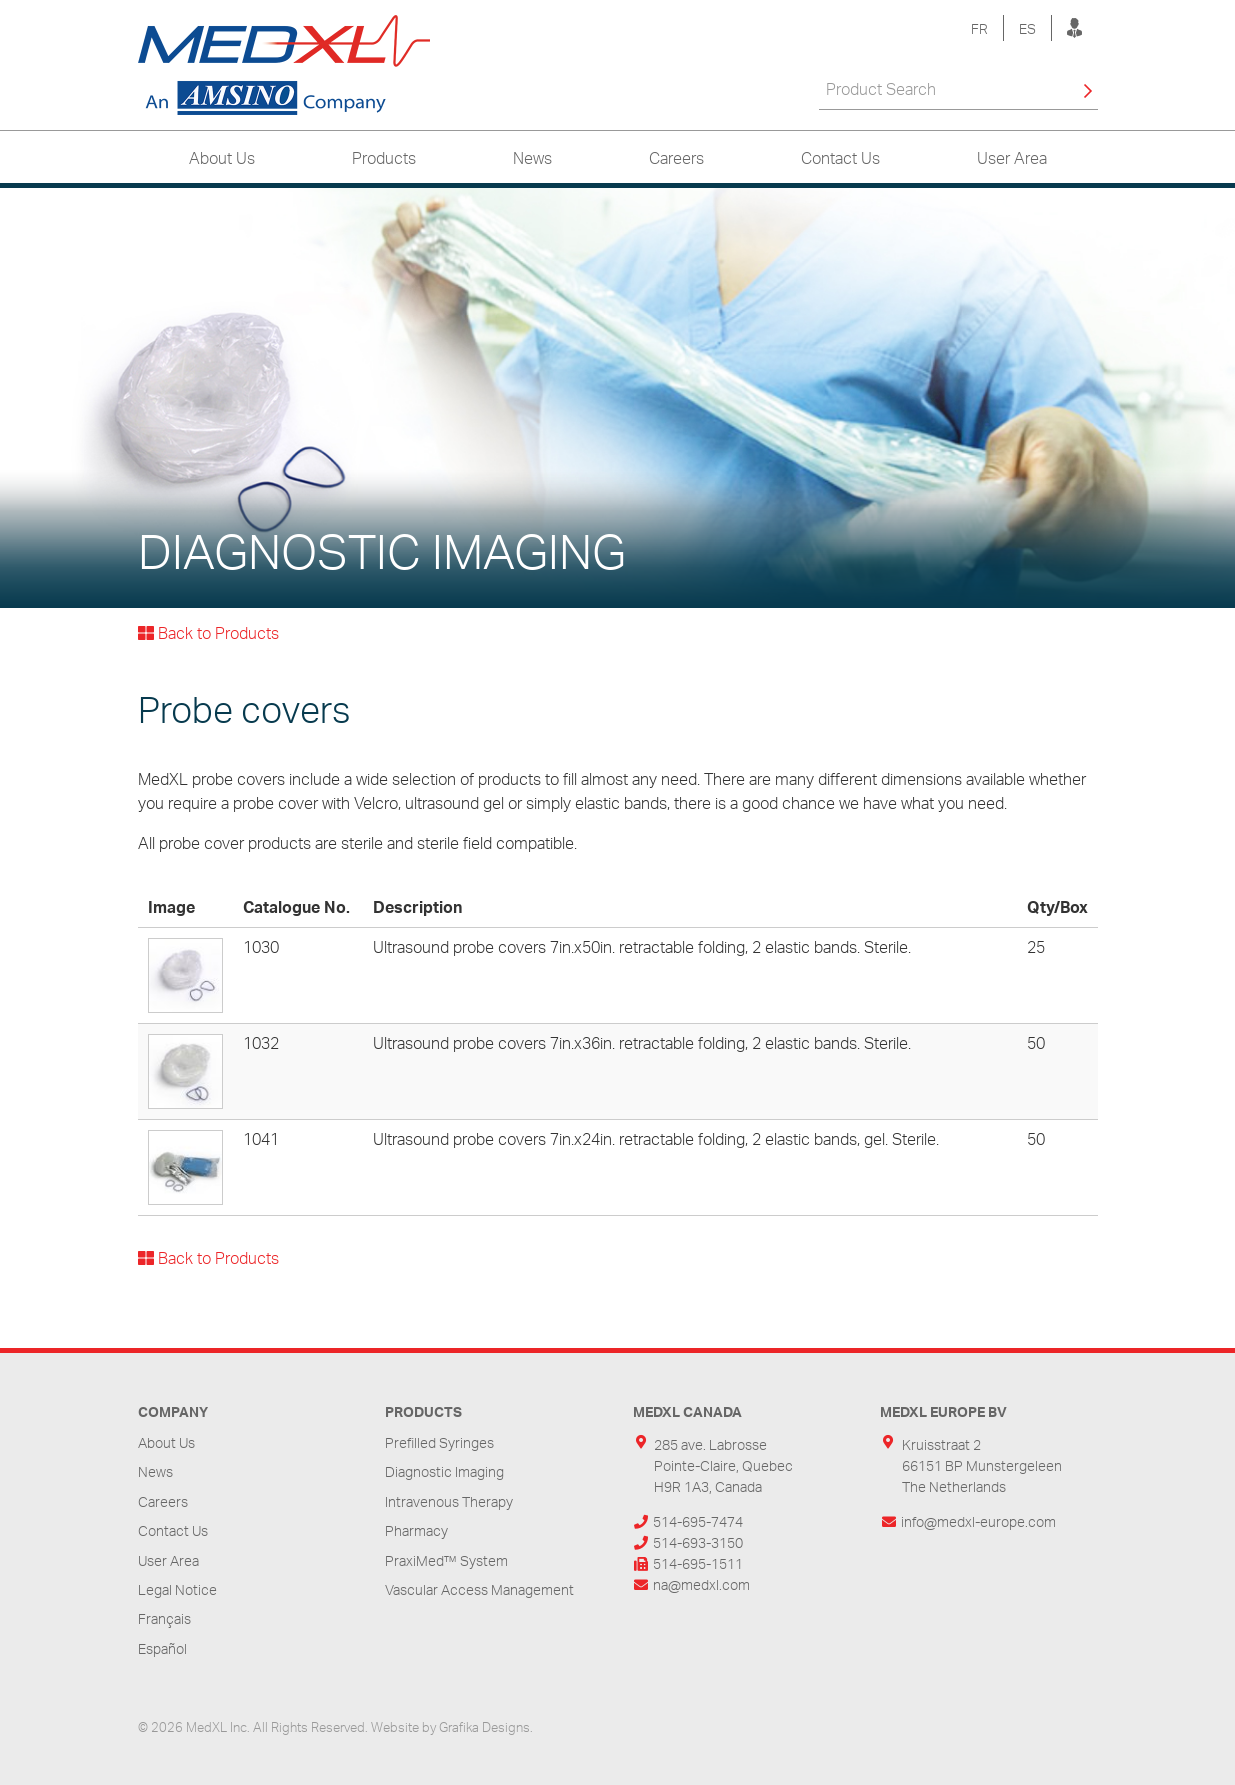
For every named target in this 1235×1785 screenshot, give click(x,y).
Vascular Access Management (479, 1589)
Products (384, 158)
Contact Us (840, 158)
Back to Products (208, 633)
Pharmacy (416, 1530)
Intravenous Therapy (449, 1501)
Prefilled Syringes (439, 1442)
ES (1027, 28)
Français (164, 1618)
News (532, 158)
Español (162, 1648)
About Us (222, 158)
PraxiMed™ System (446, 1560)
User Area (1012, 158)
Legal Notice (177, 1589)
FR (979, 28)
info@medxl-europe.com (978, 1521)
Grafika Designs (484, 1727)
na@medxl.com (701, 1584)
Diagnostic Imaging (444, 1471)
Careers (676, 158)
